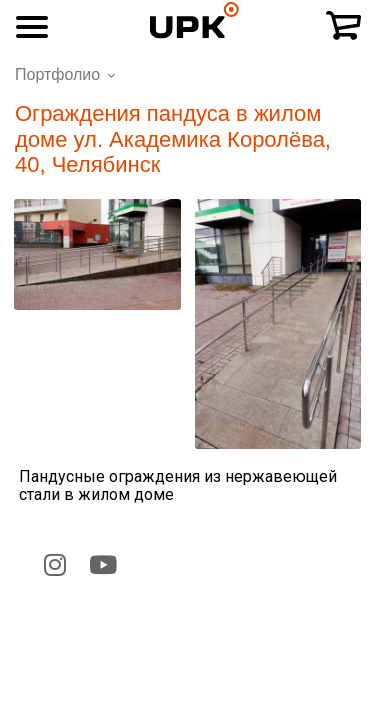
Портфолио (57, 74)
